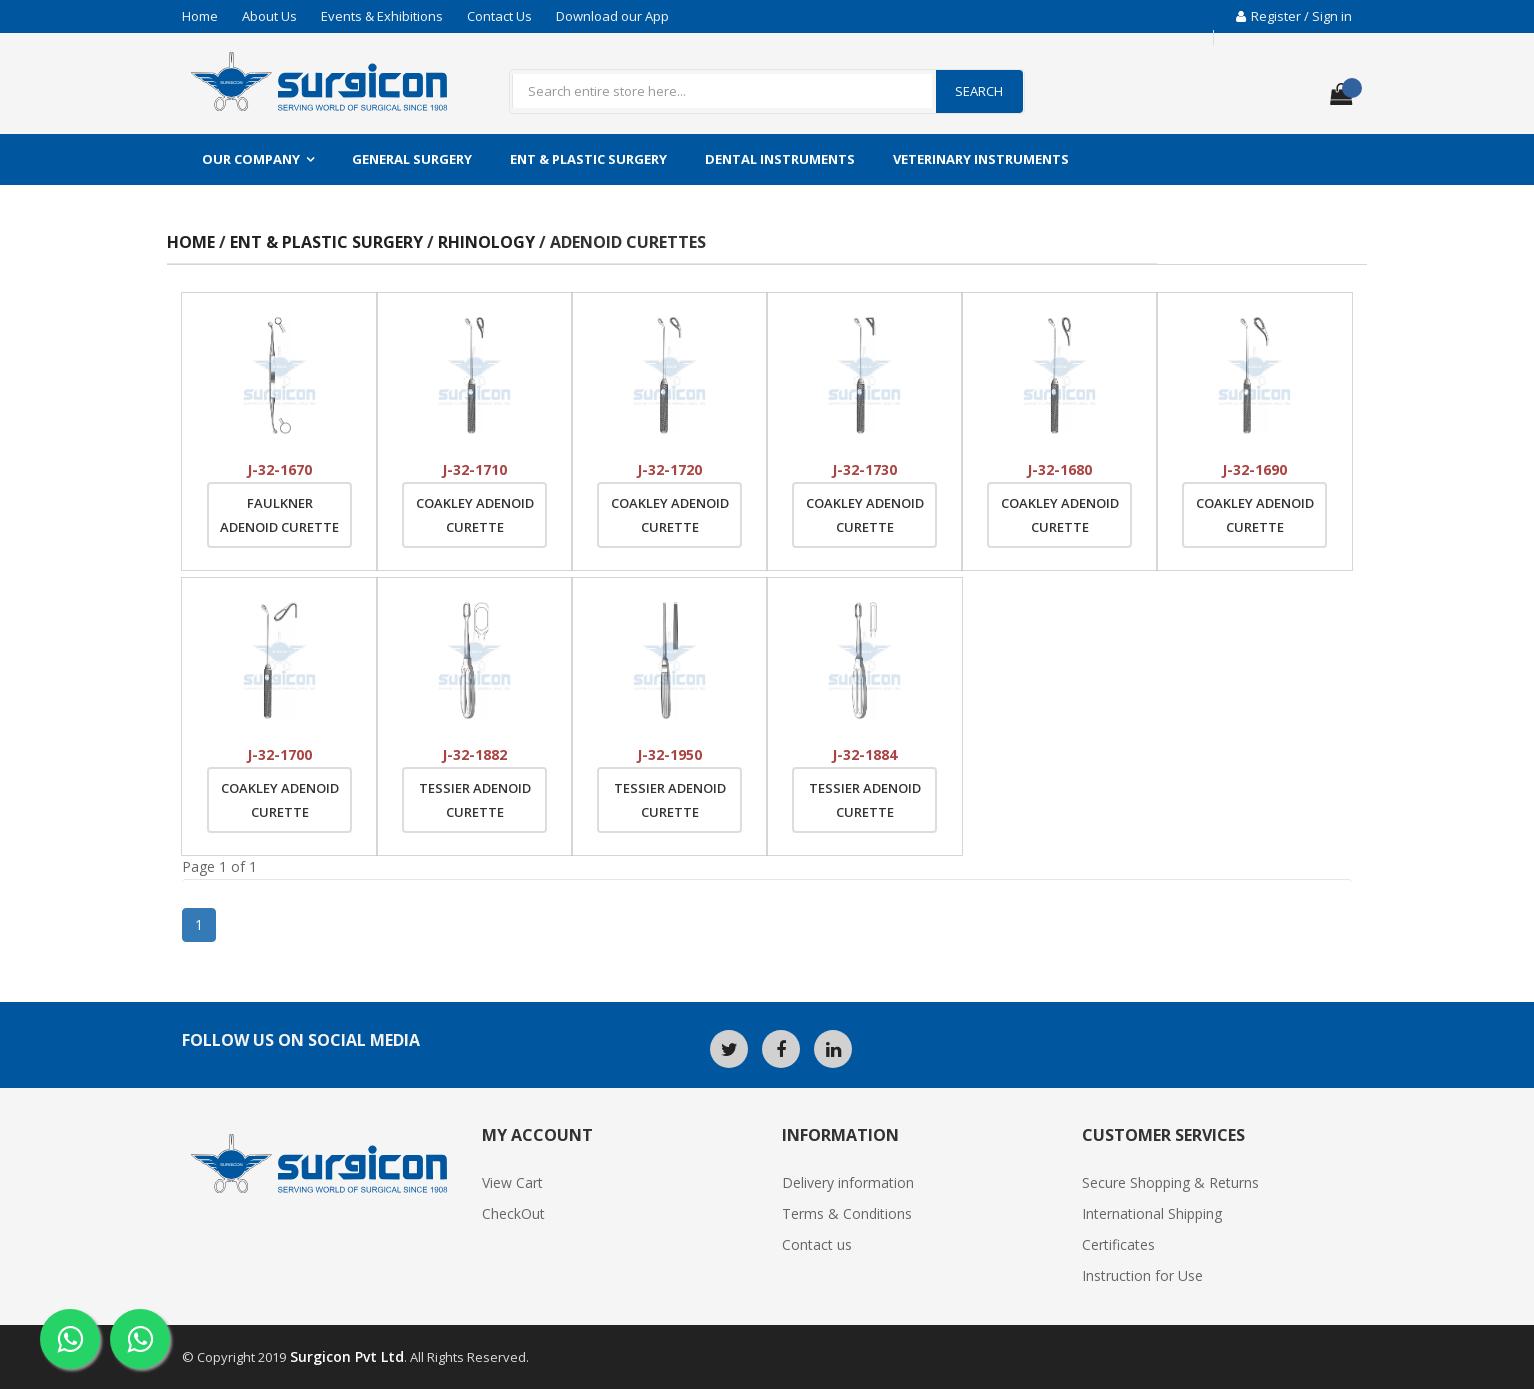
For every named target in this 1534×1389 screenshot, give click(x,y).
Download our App (612, 16)
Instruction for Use (1142, 1275)
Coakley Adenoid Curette (475, 515)
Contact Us (499, 16)
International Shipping (1152, 1213)
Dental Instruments (780, 159)
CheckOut (513, 1213)
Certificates (1118, 1244)
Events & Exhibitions (382, 16)
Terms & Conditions (847, 1213)
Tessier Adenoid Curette (475, 800)
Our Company (251, 159)
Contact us (817, 1244)
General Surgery (412, 159)
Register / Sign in (1294, 16)
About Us (269, 16)
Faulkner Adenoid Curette (279, 515)
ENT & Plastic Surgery (588, 159)
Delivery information (848, 1182)
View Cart (512, 1182)
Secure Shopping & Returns (1170, 1182)
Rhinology (488, 242)
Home (200, 16)
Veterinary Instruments (981, 159)
